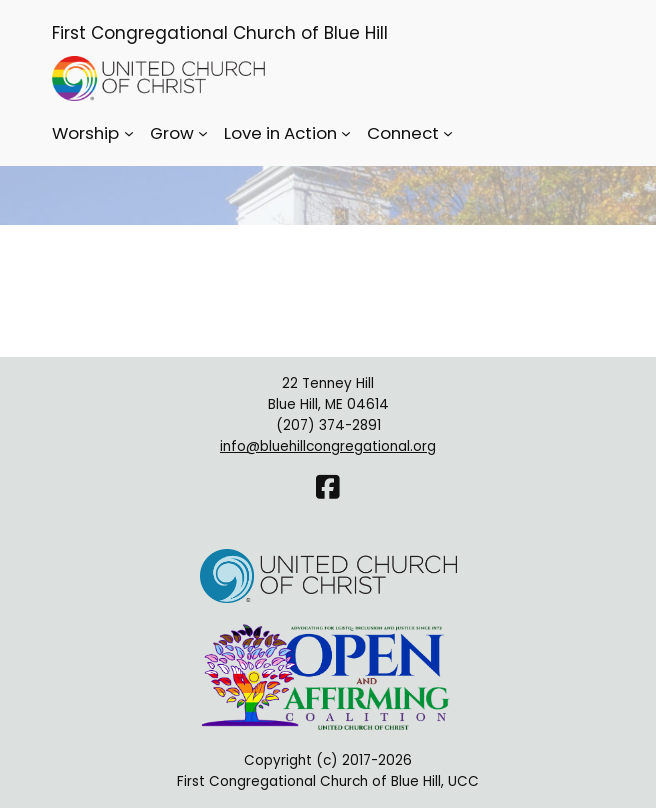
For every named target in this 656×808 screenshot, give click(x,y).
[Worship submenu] (129, 133)
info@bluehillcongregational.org (328, 446)
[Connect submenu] (448, 133)
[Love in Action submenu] (346, 133)
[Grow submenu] (203, 133)
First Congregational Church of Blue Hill (220, 33)
